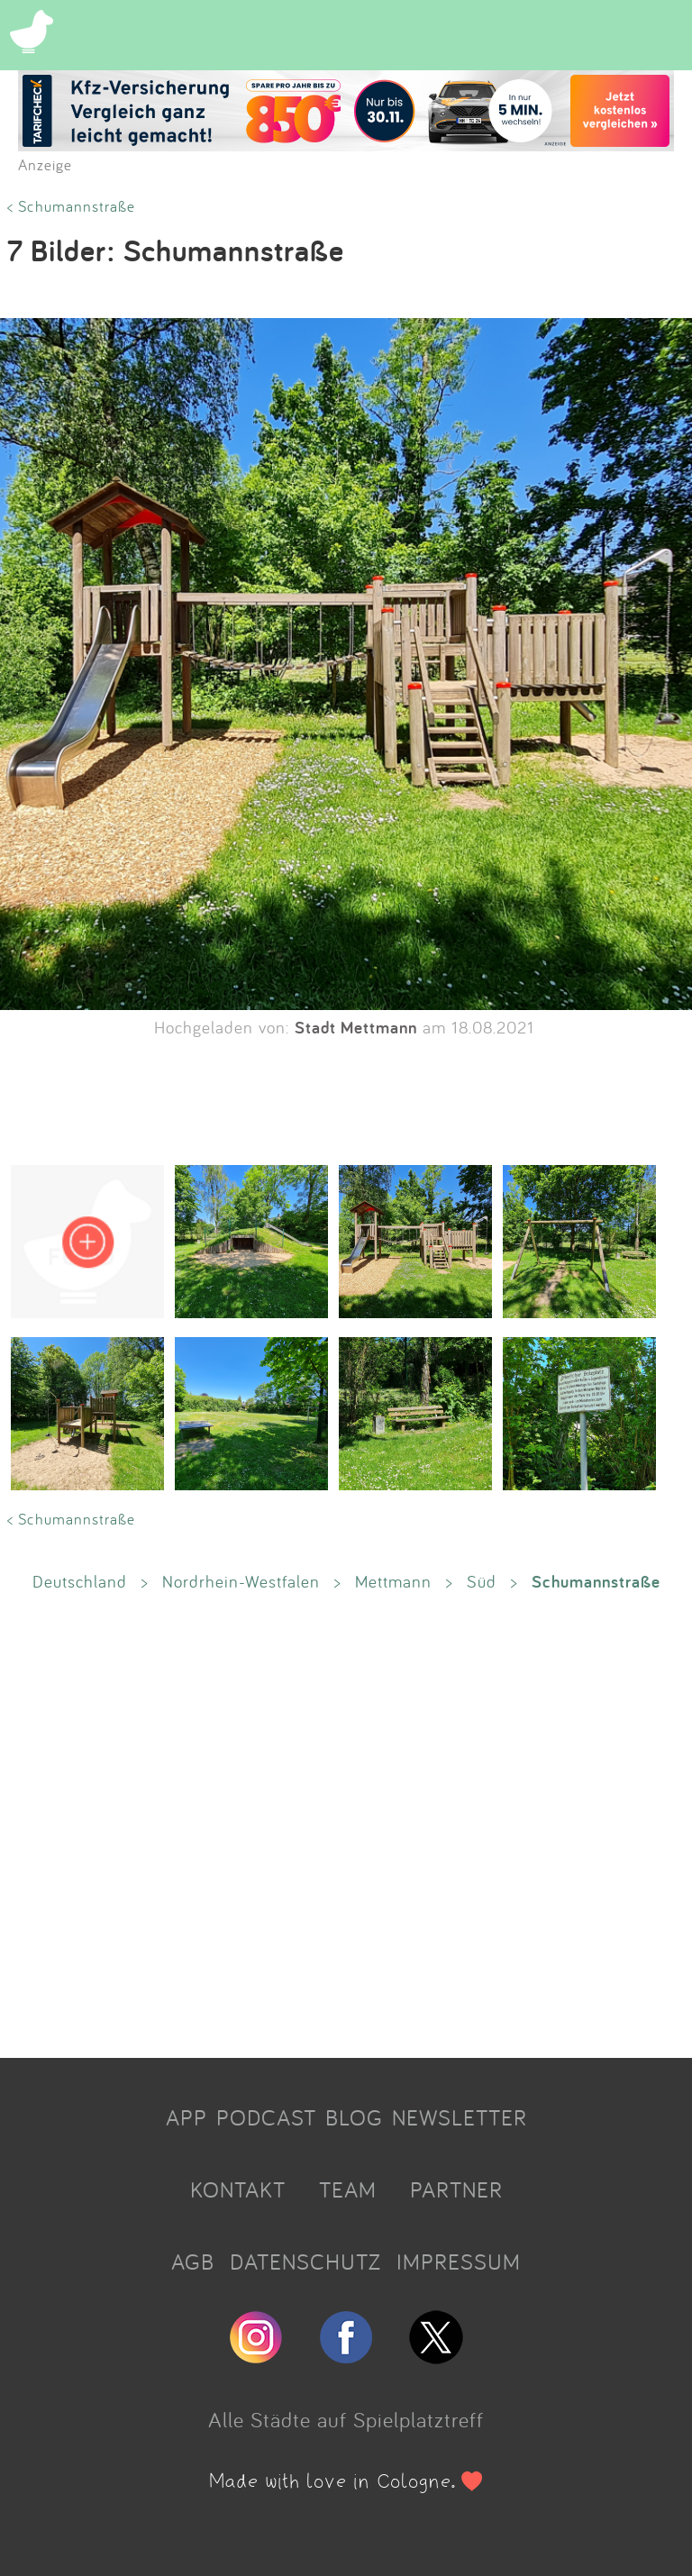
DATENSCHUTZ (305, 2261)
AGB (192, 2261)
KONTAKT (238, 2189)
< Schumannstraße (71, 205)
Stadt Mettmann (356, 1027)
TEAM (348, 2189)
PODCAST (266, 2117)
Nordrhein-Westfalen (241, 1581)
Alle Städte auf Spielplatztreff (346, 2419)
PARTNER (456, 2189)
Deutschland (79, 1581)
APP (186, 2117)
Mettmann (393, 1581)
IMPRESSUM (458, 2261)
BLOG (354, 2117)
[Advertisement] (346, 1823)
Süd (481, 1581)
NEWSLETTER (459, 2117)
